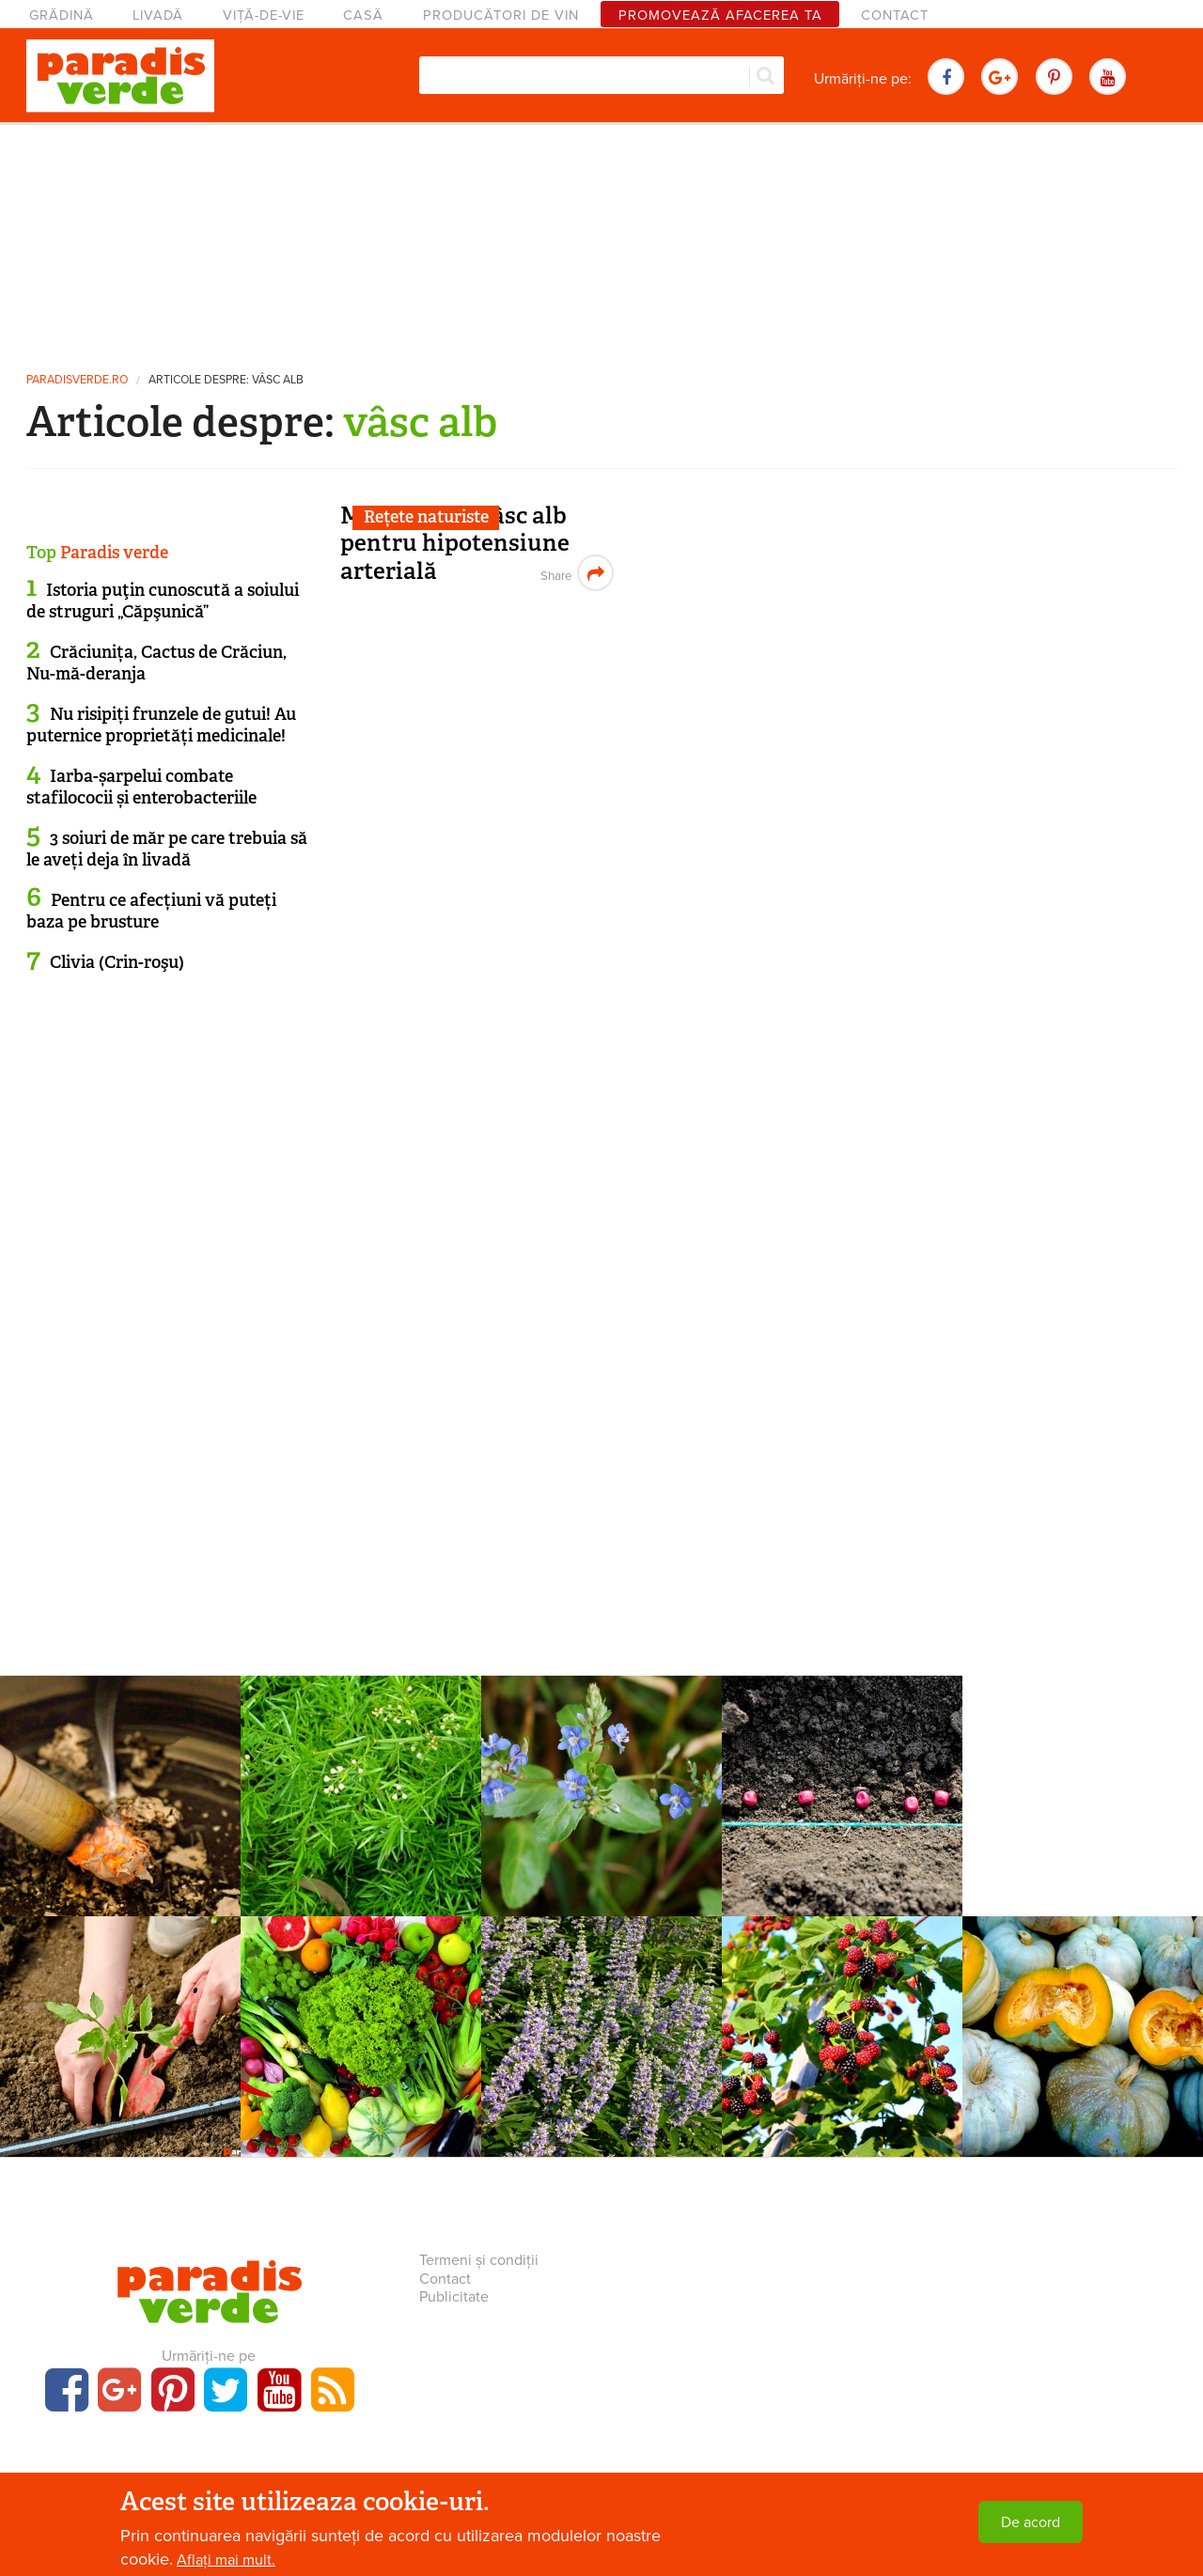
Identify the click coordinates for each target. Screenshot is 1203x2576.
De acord (1030, 2522)
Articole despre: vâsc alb (226, 380)
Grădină (61, 15)
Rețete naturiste (426, 517)
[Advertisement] (601, 239)
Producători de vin (501, 15)
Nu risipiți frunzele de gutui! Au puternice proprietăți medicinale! (161, 725)
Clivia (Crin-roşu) (117, 962)
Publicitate (454, 2296)
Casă (363, 15)
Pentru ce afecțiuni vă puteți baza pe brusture (151, 911)
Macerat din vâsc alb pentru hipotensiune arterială (455, 543)
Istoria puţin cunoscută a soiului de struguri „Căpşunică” (162, 601)
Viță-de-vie (264, 15)
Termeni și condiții (479, 2260)
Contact (895, 15)
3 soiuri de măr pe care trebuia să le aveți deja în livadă (166, 849)
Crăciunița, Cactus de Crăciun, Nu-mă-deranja (156, 663)
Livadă (158, 15)
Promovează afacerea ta (720, 15)
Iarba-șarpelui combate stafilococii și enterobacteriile (141, 787)
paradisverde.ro (77, 380)
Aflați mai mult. (226, 2560)
